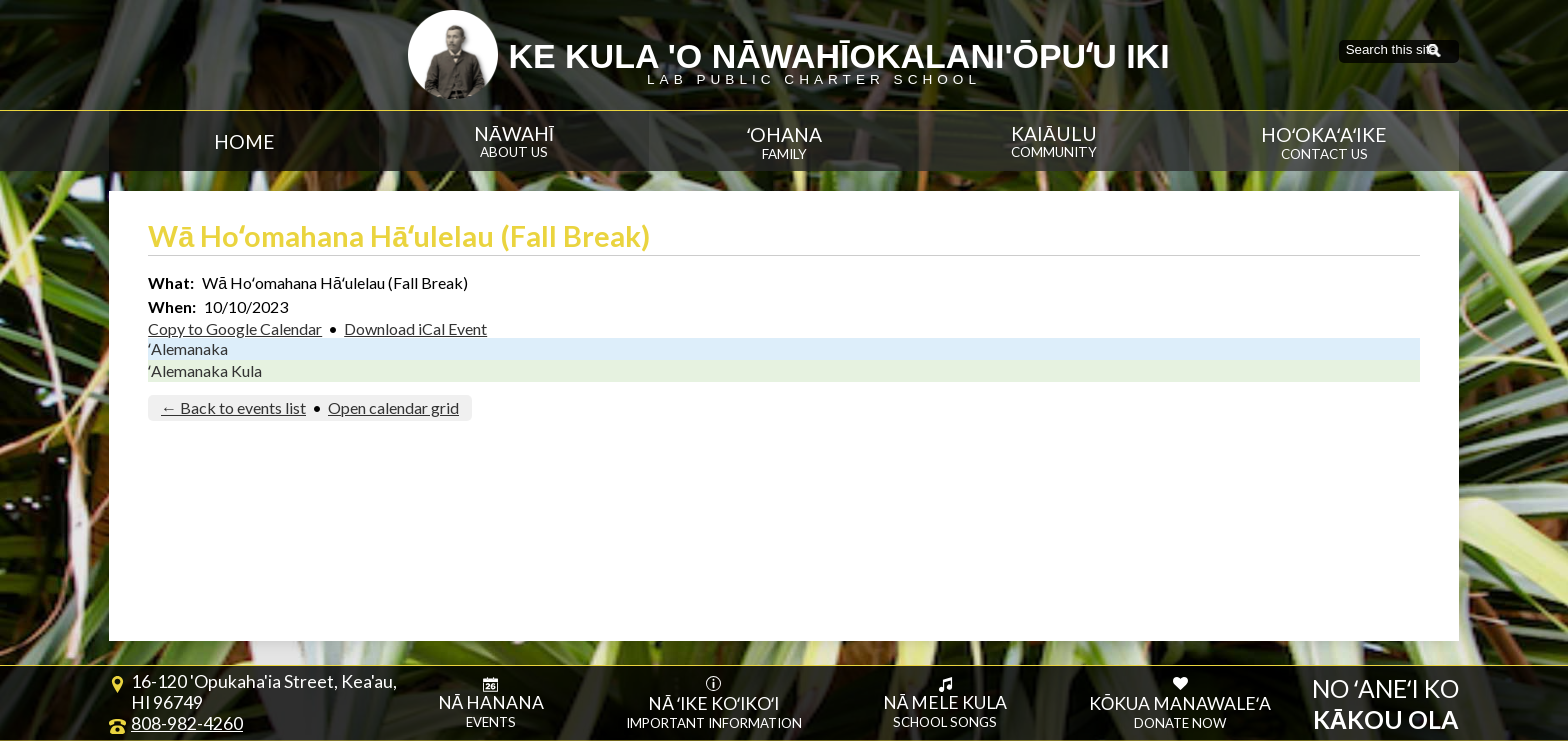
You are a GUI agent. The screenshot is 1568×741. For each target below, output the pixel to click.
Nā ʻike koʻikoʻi (714, 703)
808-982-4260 (187, 723)
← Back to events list (233, 407)
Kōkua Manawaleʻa (1180, 703)
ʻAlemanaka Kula (205, 370)
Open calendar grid (393, 407)
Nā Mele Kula (945, 703)
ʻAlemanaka (188, 348)
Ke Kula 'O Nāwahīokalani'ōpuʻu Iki (838, 56)
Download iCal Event (415, 328)
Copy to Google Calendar (235, 328)
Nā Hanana (491, 703)
